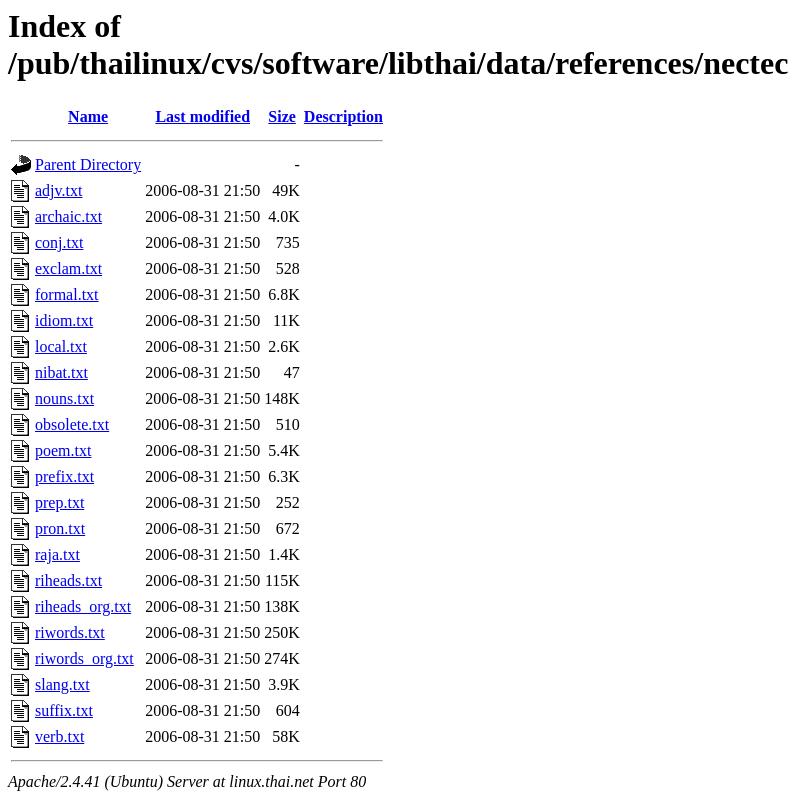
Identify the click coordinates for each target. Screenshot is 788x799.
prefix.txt (64, 476)
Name (88, 116)
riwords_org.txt (84, 658)
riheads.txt (68, 580)
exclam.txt (68, 268)
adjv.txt (58, 190)
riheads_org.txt (83, 606)
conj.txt (59, 242)
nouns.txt (64, 398)
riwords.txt (70, 632)
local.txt (61, 346)
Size (282, 116)
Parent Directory (88, 164)
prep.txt (59, 502)
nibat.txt (61, 372)
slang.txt (62, 684)
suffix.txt (64, 710)
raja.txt (57, 554)
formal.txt (67, 294)
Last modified (202, 116)
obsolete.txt (72, 424)
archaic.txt (68, 216)
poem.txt (63, 450)
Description (343, 116)
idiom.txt (64, 320)
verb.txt (59, 736)
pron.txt (60, 528)
